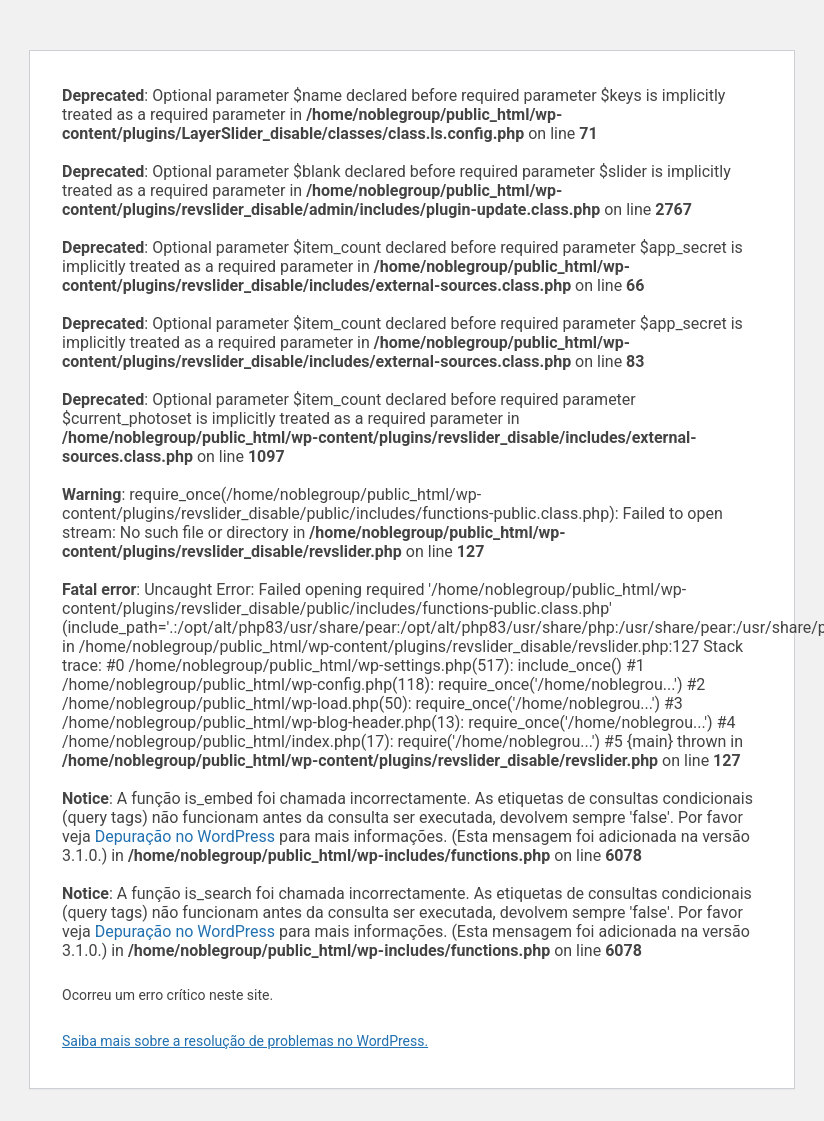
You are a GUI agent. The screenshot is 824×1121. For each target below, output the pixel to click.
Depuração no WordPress (185, 836)
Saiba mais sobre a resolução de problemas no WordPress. (245, 1041)
